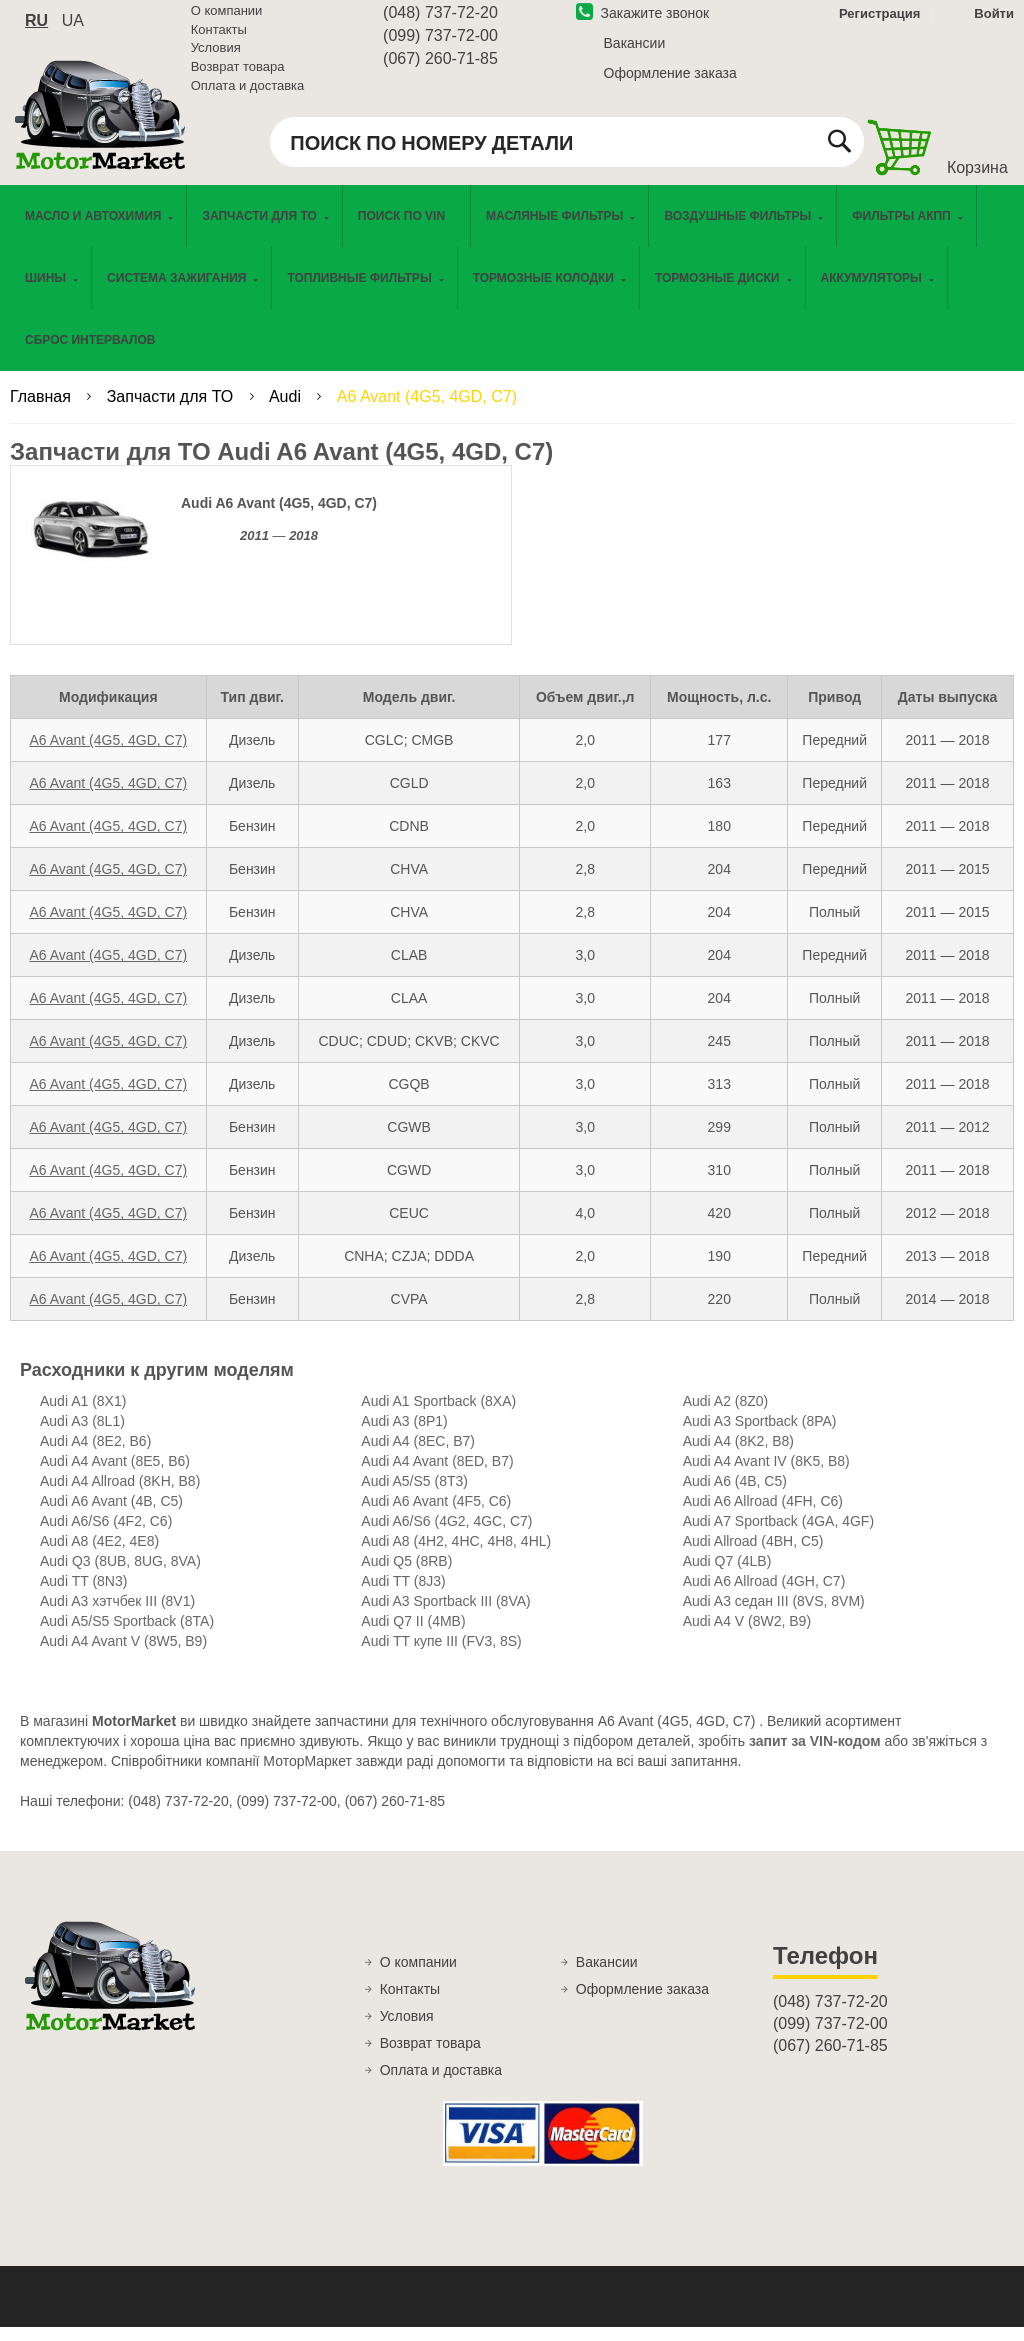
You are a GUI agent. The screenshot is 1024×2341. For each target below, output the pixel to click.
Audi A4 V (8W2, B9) (747, 1636)
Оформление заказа (670, 83)
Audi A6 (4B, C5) (735, 1496)
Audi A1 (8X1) (83, 1416)
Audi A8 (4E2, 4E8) (99, 1556)
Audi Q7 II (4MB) (413, 1636)
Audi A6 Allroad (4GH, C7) (764, 1596)
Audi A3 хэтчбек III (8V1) (117, 1616)
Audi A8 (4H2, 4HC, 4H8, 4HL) (456, 1556)
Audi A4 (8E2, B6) (95, 1456)
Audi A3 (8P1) (404, 1436)
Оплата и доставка (248, 94)
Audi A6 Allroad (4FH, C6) (763, 1516)
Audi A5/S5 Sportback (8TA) (127, 1636)
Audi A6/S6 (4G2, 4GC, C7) (446, 1536)
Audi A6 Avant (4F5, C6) (436, 1516)
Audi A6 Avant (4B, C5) (111, 1516)
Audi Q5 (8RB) (406, 1576)
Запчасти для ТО (172, 411)
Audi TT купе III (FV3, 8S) (441, 1656)
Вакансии (635, 53)
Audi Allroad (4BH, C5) (753, 1556)
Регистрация (877, 23)
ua (73, 30)
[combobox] (567, 152)
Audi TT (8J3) (403, 1596)
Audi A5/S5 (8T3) (414, 1496)
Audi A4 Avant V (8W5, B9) (123, 1656)
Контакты (219, 39)
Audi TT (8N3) (83, 1596)
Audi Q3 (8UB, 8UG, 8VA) (120, 1576)
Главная (42, 411)
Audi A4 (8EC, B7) (418, 1456)
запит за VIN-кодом (815, 1756)
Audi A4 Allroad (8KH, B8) (120, 1496)
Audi (287, 411)
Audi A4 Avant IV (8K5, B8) (766, 1476)
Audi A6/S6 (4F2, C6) (106, 1536)
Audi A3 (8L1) (82, 1436)
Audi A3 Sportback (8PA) (760, 1436)
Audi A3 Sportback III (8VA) (445, 1616)
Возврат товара (238, 76)
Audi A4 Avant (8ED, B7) (437, 1476)
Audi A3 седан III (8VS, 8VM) (774, 1616)
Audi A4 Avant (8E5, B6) (115, 1476)
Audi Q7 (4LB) (727, 1576)
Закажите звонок (643, 23)
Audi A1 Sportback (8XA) (438, 1416)
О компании (227, 20)
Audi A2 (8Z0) (726, 1416)
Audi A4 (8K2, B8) (738, 1456)
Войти (994, 23)
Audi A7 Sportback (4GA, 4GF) (778, 1536)
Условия (216, 57)
